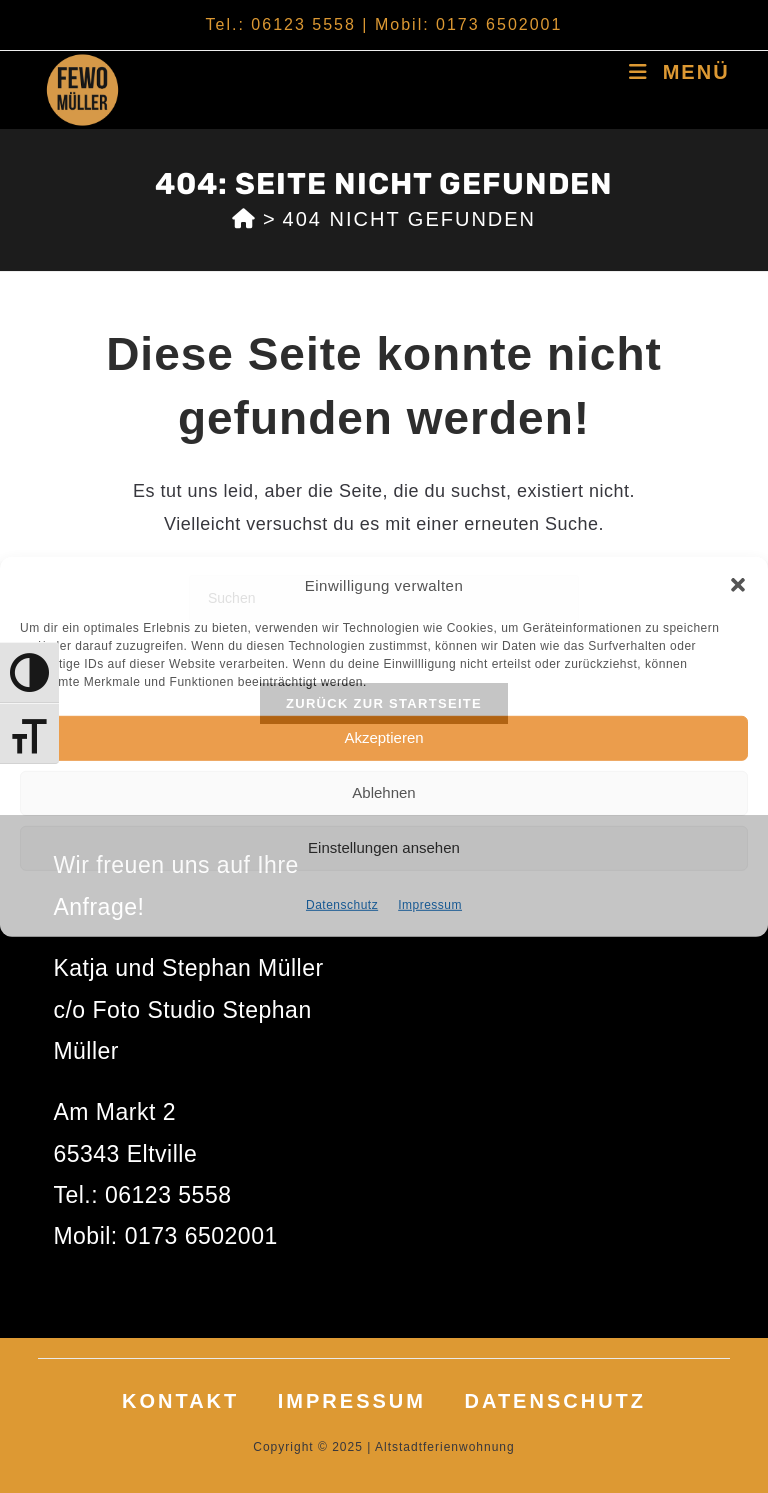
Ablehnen (383, 792)
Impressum (430, 904)
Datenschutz (342, 904)
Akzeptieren (383, 737)
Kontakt (180, 1401)
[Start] (244, 219)
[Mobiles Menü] (679, 72)
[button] (738, 585)
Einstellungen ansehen (384, 847)
